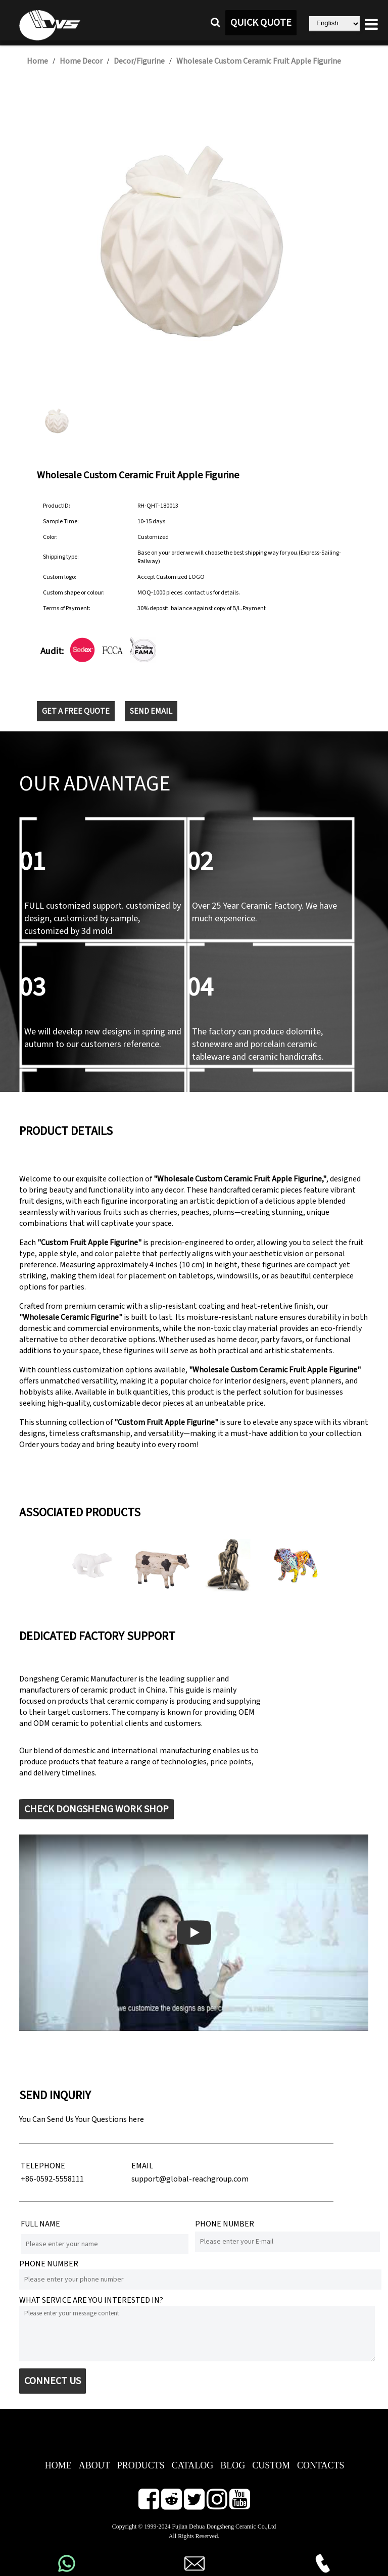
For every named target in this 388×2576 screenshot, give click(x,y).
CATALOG (193, 2465)
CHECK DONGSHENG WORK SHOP (96, 1809)
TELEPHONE (43, 2165)
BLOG (232, 2465)
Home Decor (81, 61)
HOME (58, 2465)
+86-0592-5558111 (52, 2179)
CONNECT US (52, 2381)
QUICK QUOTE (261, 23)
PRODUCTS (141, 2465)
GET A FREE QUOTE (76, 711)
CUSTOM (271, 2465)
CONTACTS (321, 2465)
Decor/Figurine (139, 61)
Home (37, 61)
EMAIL (142, 2165)
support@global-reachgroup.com (190, 2179)
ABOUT (94, 2465)
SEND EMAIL (151, 711)
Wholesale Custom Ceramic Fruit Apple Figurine (258, 61)
